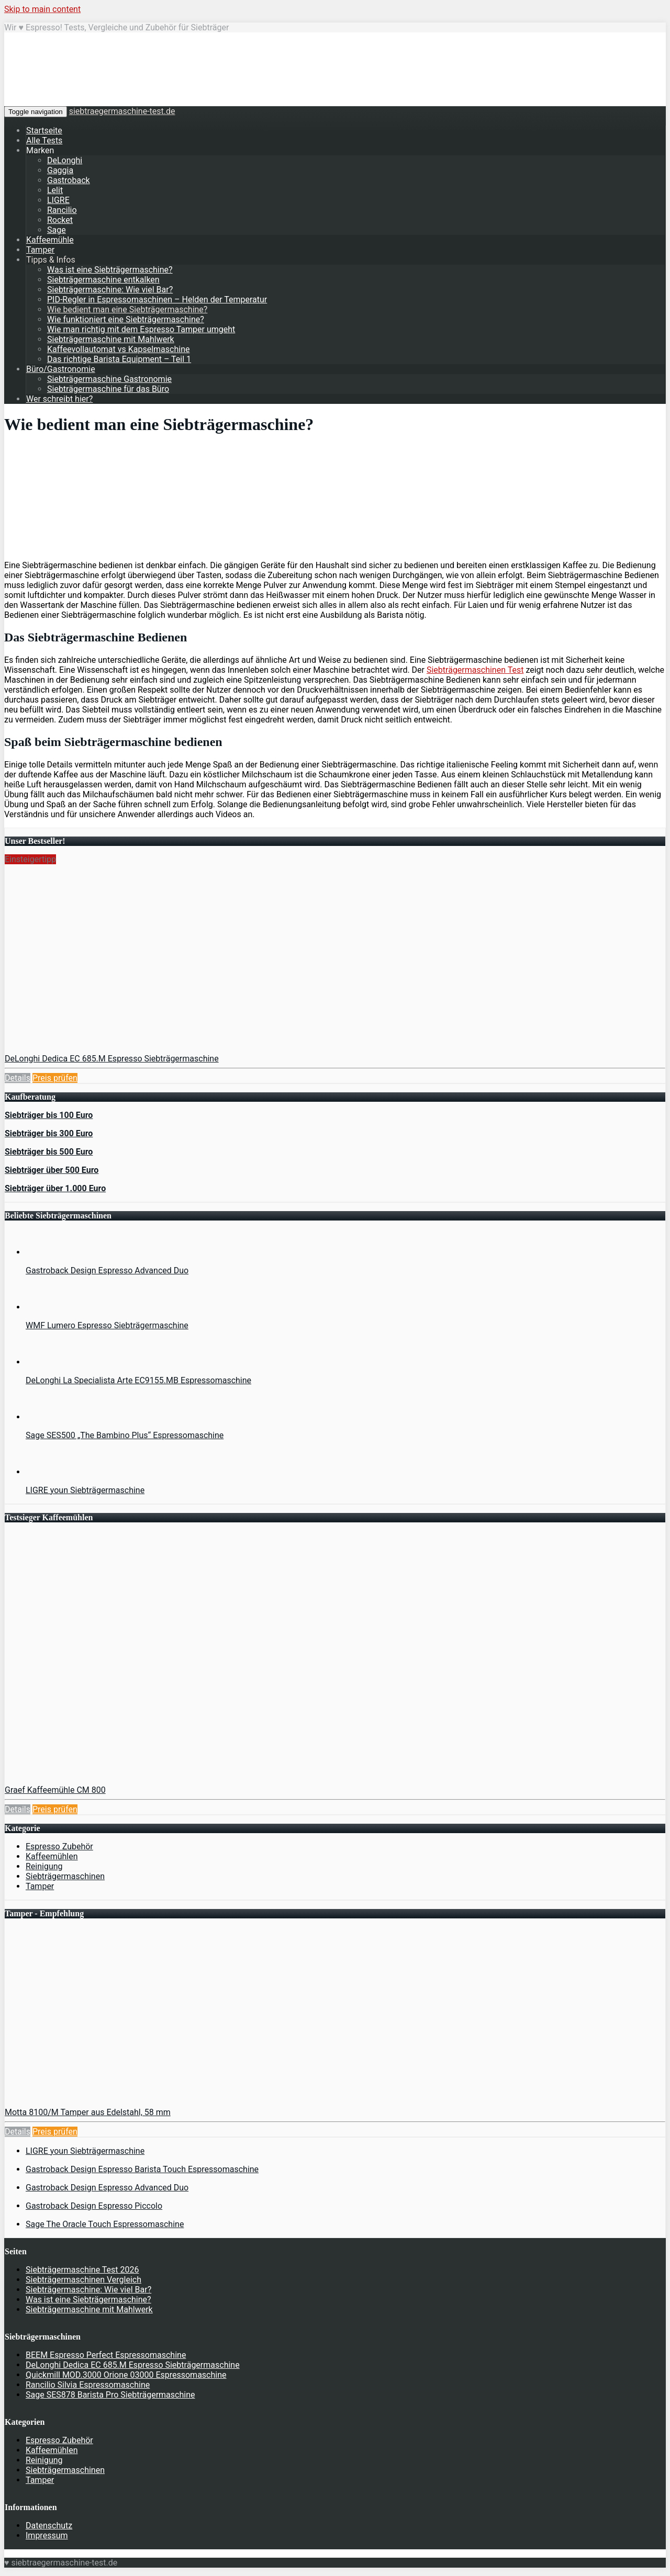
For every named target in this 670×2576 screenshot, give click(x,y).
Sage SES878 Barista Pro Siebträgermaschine (110, 2395)
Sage (56, 230)
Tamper (40, 250)
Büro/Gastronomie (60, 369)
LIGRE (58, 200)
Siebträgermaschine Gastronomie (109, 379)
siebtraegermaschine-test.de (122, 111)
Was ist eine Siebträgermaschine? (110, 270)
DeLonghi (64, 160)
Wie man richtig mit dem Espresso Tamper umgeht (141, 329)
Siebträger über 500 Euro (51, 1170)
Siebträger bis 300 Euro (49, 1133)
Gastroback (68, 180)
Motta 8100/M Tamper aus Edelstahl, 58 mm (88, 2112)
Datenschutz (49, 2525)
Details (17, 1078)
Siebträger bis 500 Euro (49, 1152)
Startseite (44, 130)
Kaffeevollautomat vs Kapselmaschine (118, 349)
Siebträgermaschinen (65, 1876)
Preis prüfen (54, 1078)
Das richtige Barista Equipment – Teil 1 (119, 359)
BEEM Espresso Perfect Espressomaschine (106, 2355)
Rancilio (62, 210)
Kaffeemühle (50, 240)
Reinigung (44, 1866)
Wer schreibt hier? (59, 399)
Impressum (47, 2535)
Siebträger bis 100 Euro (49, 1115)
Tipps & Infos (50, 260)
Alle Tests (44, 140)
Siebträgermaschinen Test (475, 670)
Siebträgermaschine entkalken (103, 280)
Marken (40, 150)
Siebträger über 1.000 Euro (55, 1188)
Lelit (55, 190)
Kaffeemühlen (52, 1856)
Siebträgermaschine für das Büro (108, 389)
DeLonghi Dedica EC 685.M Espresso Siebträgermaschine (112, 1059)
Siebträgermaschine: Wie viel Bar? (110, 290)
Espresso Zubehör (59, 1846)
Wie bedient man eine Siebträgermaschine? (127, 309)
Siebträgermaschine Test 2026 (82, 2270)
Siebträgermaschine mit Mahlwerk (110, 339)
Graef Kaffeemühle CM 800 (55, 1790)
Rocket (60, 220)
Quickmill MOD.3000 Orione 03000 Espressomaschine (126, 2375)
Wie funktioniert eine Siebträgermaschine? (125, 319)
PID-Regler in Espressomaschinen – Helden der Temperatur (157, 299)
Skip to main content (42, 9)
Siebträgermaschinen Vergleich (83, 2280)
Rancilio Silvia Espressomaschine (88, 2385)
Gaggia (60, 170)
